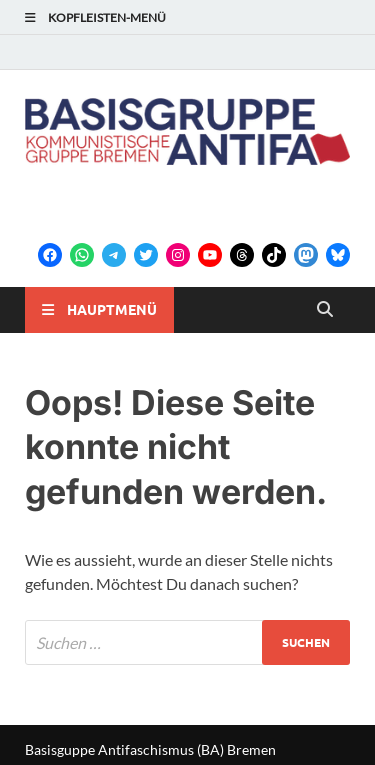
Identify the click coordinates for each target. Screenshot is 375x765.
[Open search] (325, 310)
